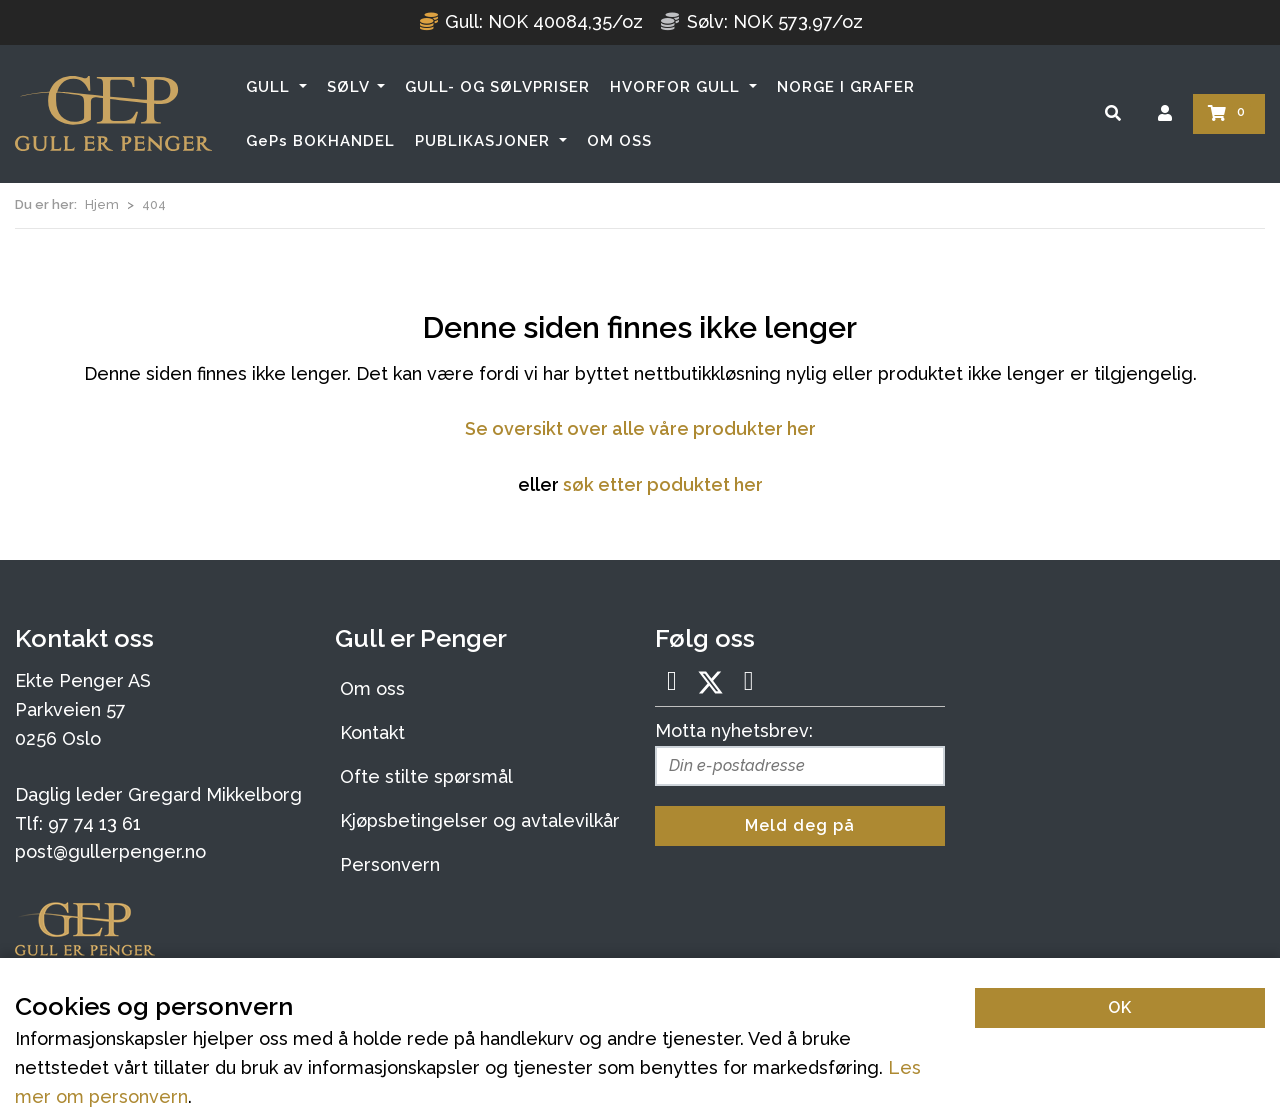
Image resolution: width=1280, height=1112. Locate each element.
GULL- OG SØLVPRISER (497, 87)
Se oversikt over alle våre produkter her (640, 428)
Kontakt (372, 732)
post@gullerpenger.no (110, 851)
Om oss (372, 688)
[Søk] (1113, 114)
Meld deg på (800, 825)
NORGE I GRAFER (846, 87)
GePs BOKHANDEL (320, 141)
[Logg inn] (1165, 114)
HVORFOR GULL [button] (677, 87)
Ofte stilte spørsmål (426, 776)
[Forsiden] (113, 113)
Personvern (390, 864)
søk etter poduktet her (663, 484)
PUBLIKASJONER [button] (485, 141)
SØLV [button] (350, 87)
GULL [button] (270, 87)
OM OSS (619, 141)
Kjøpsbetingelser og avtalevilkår (480, 820)
